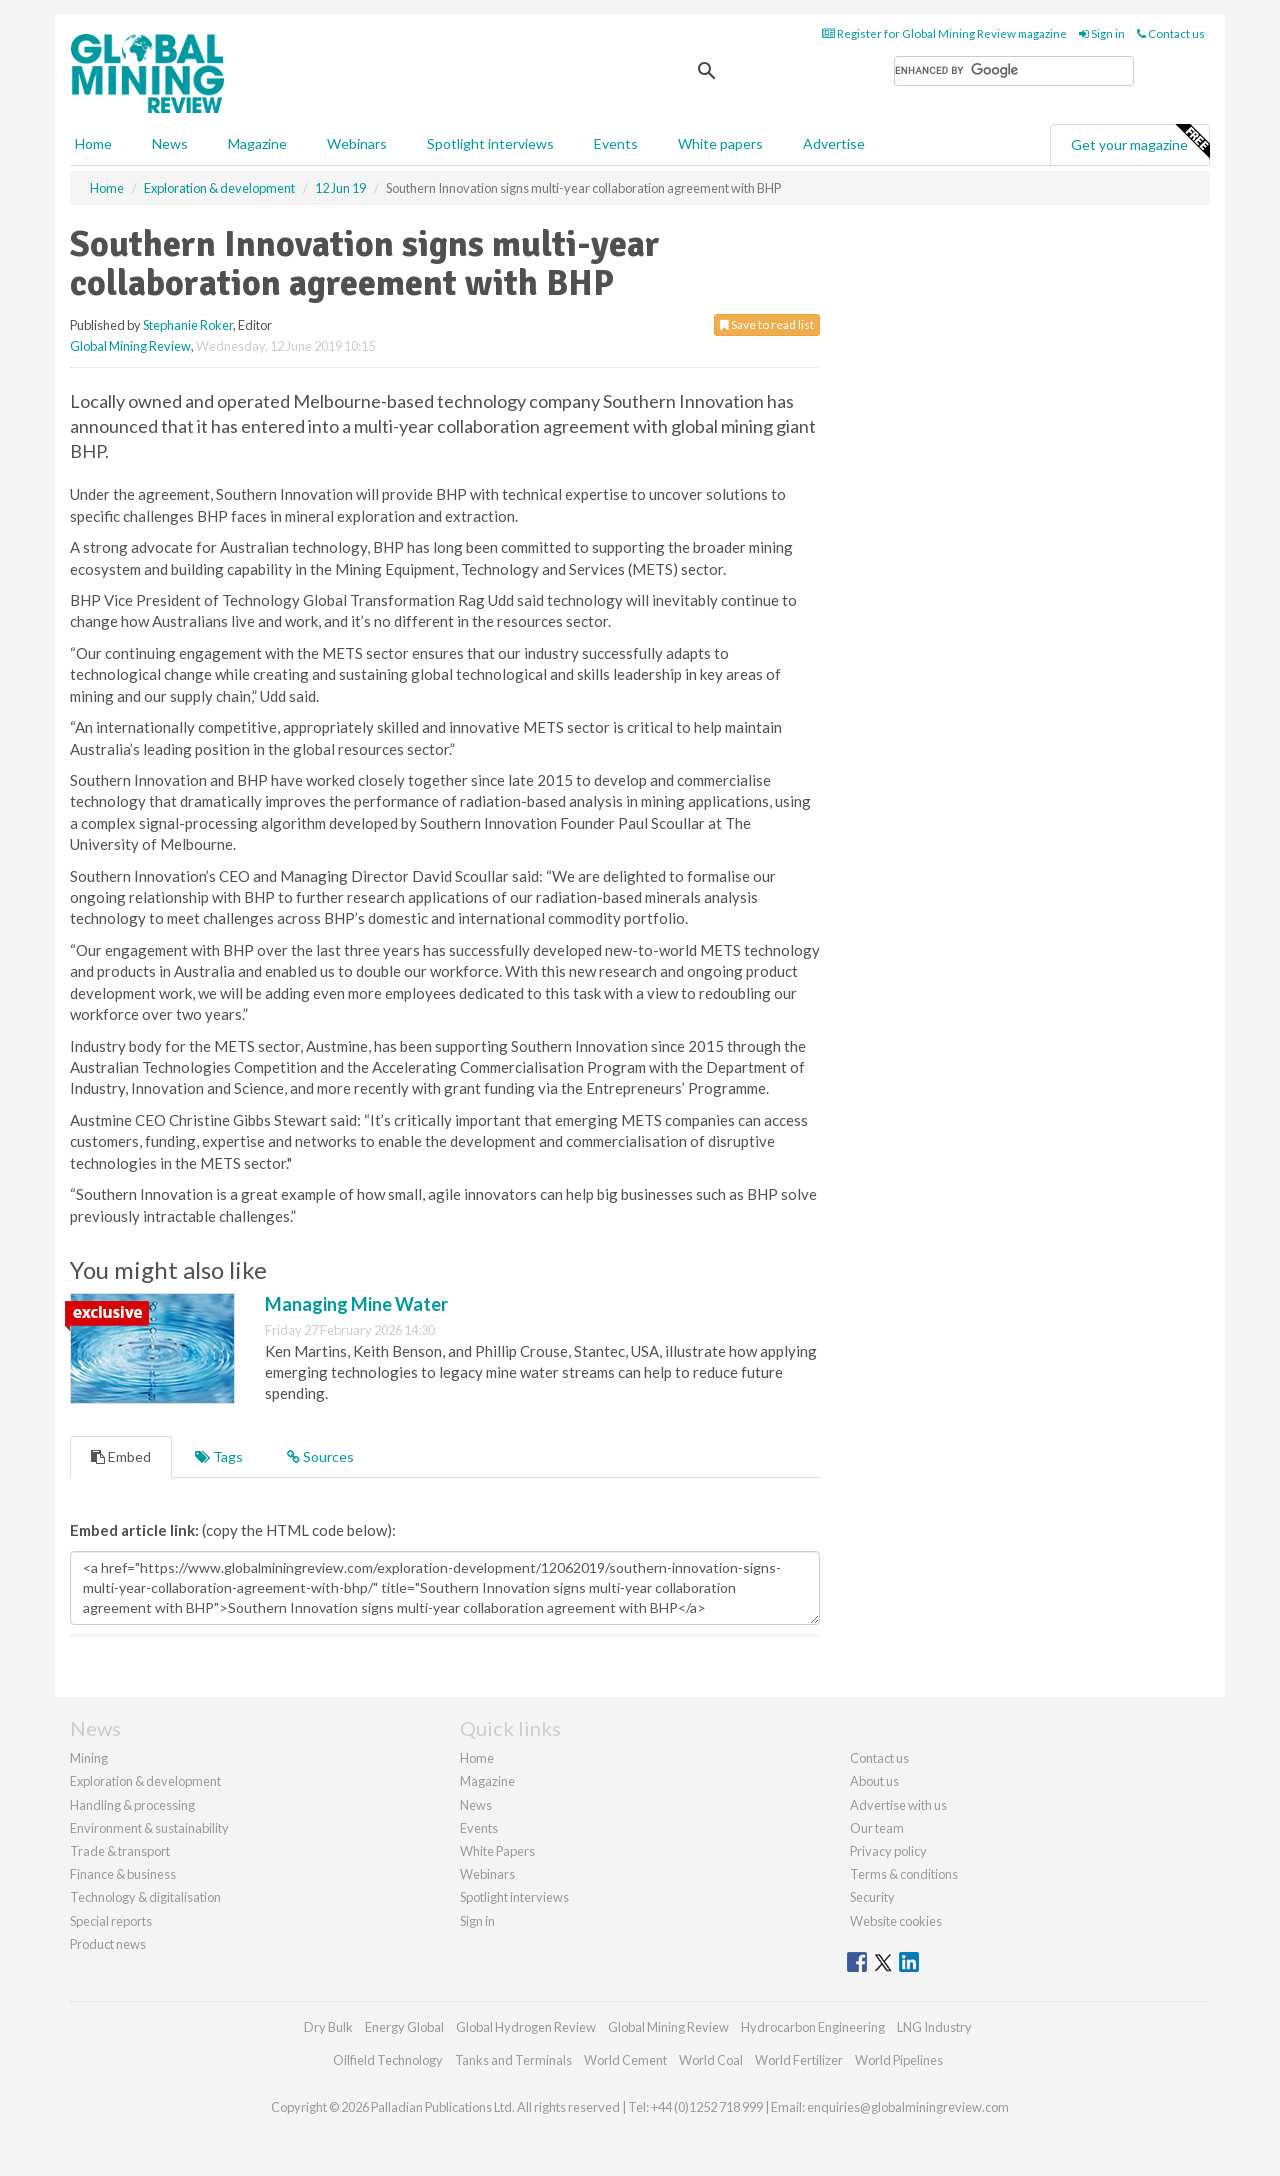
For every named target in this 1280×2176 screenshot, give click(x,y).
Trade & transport (120, 1851)
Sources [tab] (320, 1456)
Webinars (357, 143)
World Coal (711, 2060)
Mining (89, 1758)
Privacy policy (888, 1851)
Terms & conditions (904, 1874)
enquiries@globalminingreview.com (908, 2107)
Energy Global (404, 2027)
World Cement (625, 2060)
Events (616, 143)
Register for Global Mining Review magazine (944, 33)
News (476, 1805)
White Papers (497, 1851)
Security (872, 1897)
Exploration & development (145, 1781)
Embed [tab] (121, 1456)
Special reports (111, 1921)
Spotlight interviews (490, 143)
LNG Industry (934, 2027)
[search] (1014, 71)
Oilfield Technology (388, 2060)
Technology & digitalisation (145, 1897)
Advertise (834, 143)
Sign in (1102, 33)
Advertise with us (898, 1805)
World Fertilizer (799, 2060)
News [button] (170, 143)
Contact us (1171, 33)
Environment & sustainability (149, 1828)
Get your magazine (1140, 142)
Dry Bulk (328, 2027)
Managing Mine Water (356, 1304)
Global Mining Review (130, 346)
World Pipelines (899, 2060)
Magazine (257, 143)
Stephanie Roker (188, 325)
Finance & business (123, 1874)
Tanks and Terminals (513, 2060)
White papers (720, 143)
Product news (108, 1944)
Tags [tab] (219, 1456)
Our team (877, 1828)
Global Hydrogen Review (526, 2027)
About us (874, 1781)
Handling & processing (132, 1805)
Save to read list (767, 324)
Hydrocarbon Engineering (813, 2027)
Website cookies (896, 1921)
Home (93, 143)
